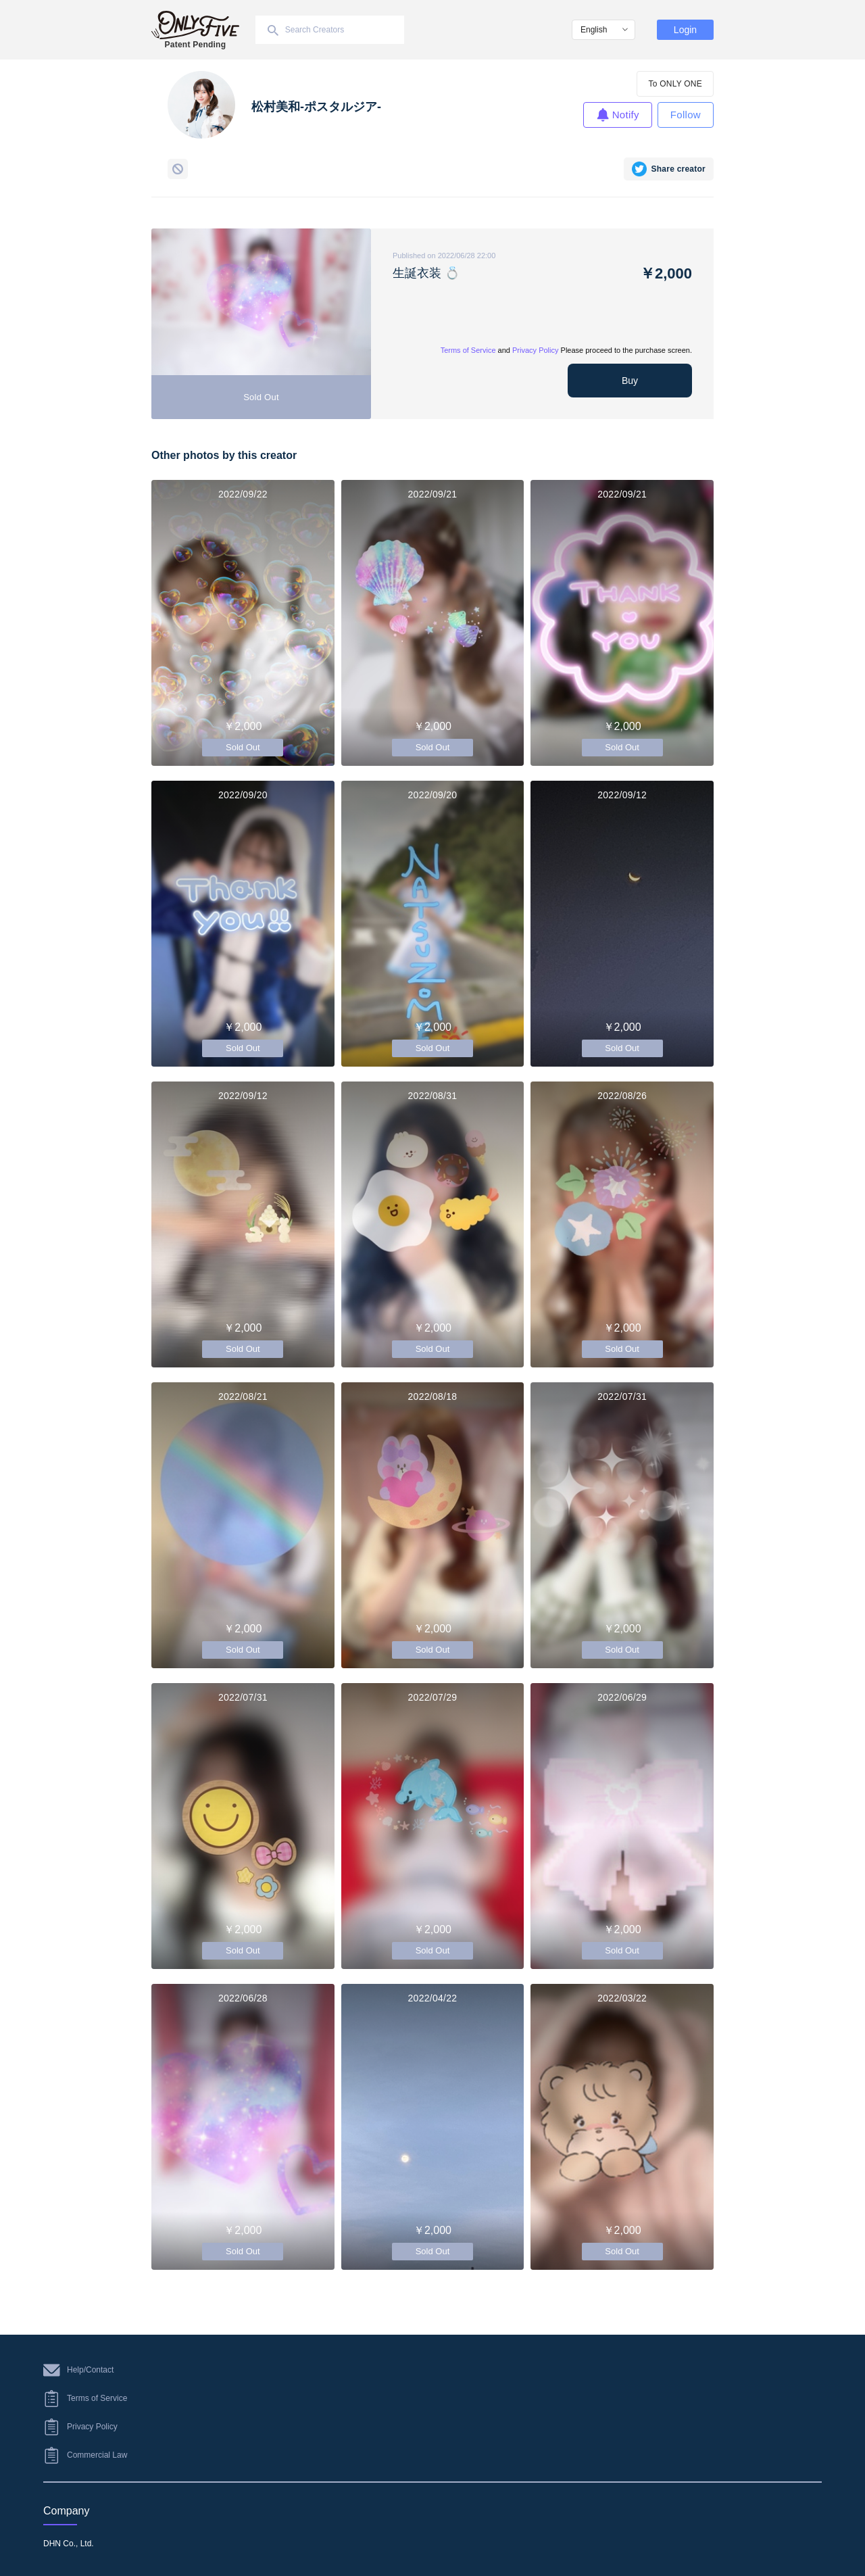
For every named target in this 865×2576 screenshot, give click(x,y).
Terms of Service (468, 350)
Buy (630, 380)
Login (685, 29)
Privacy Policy (535, 350)
